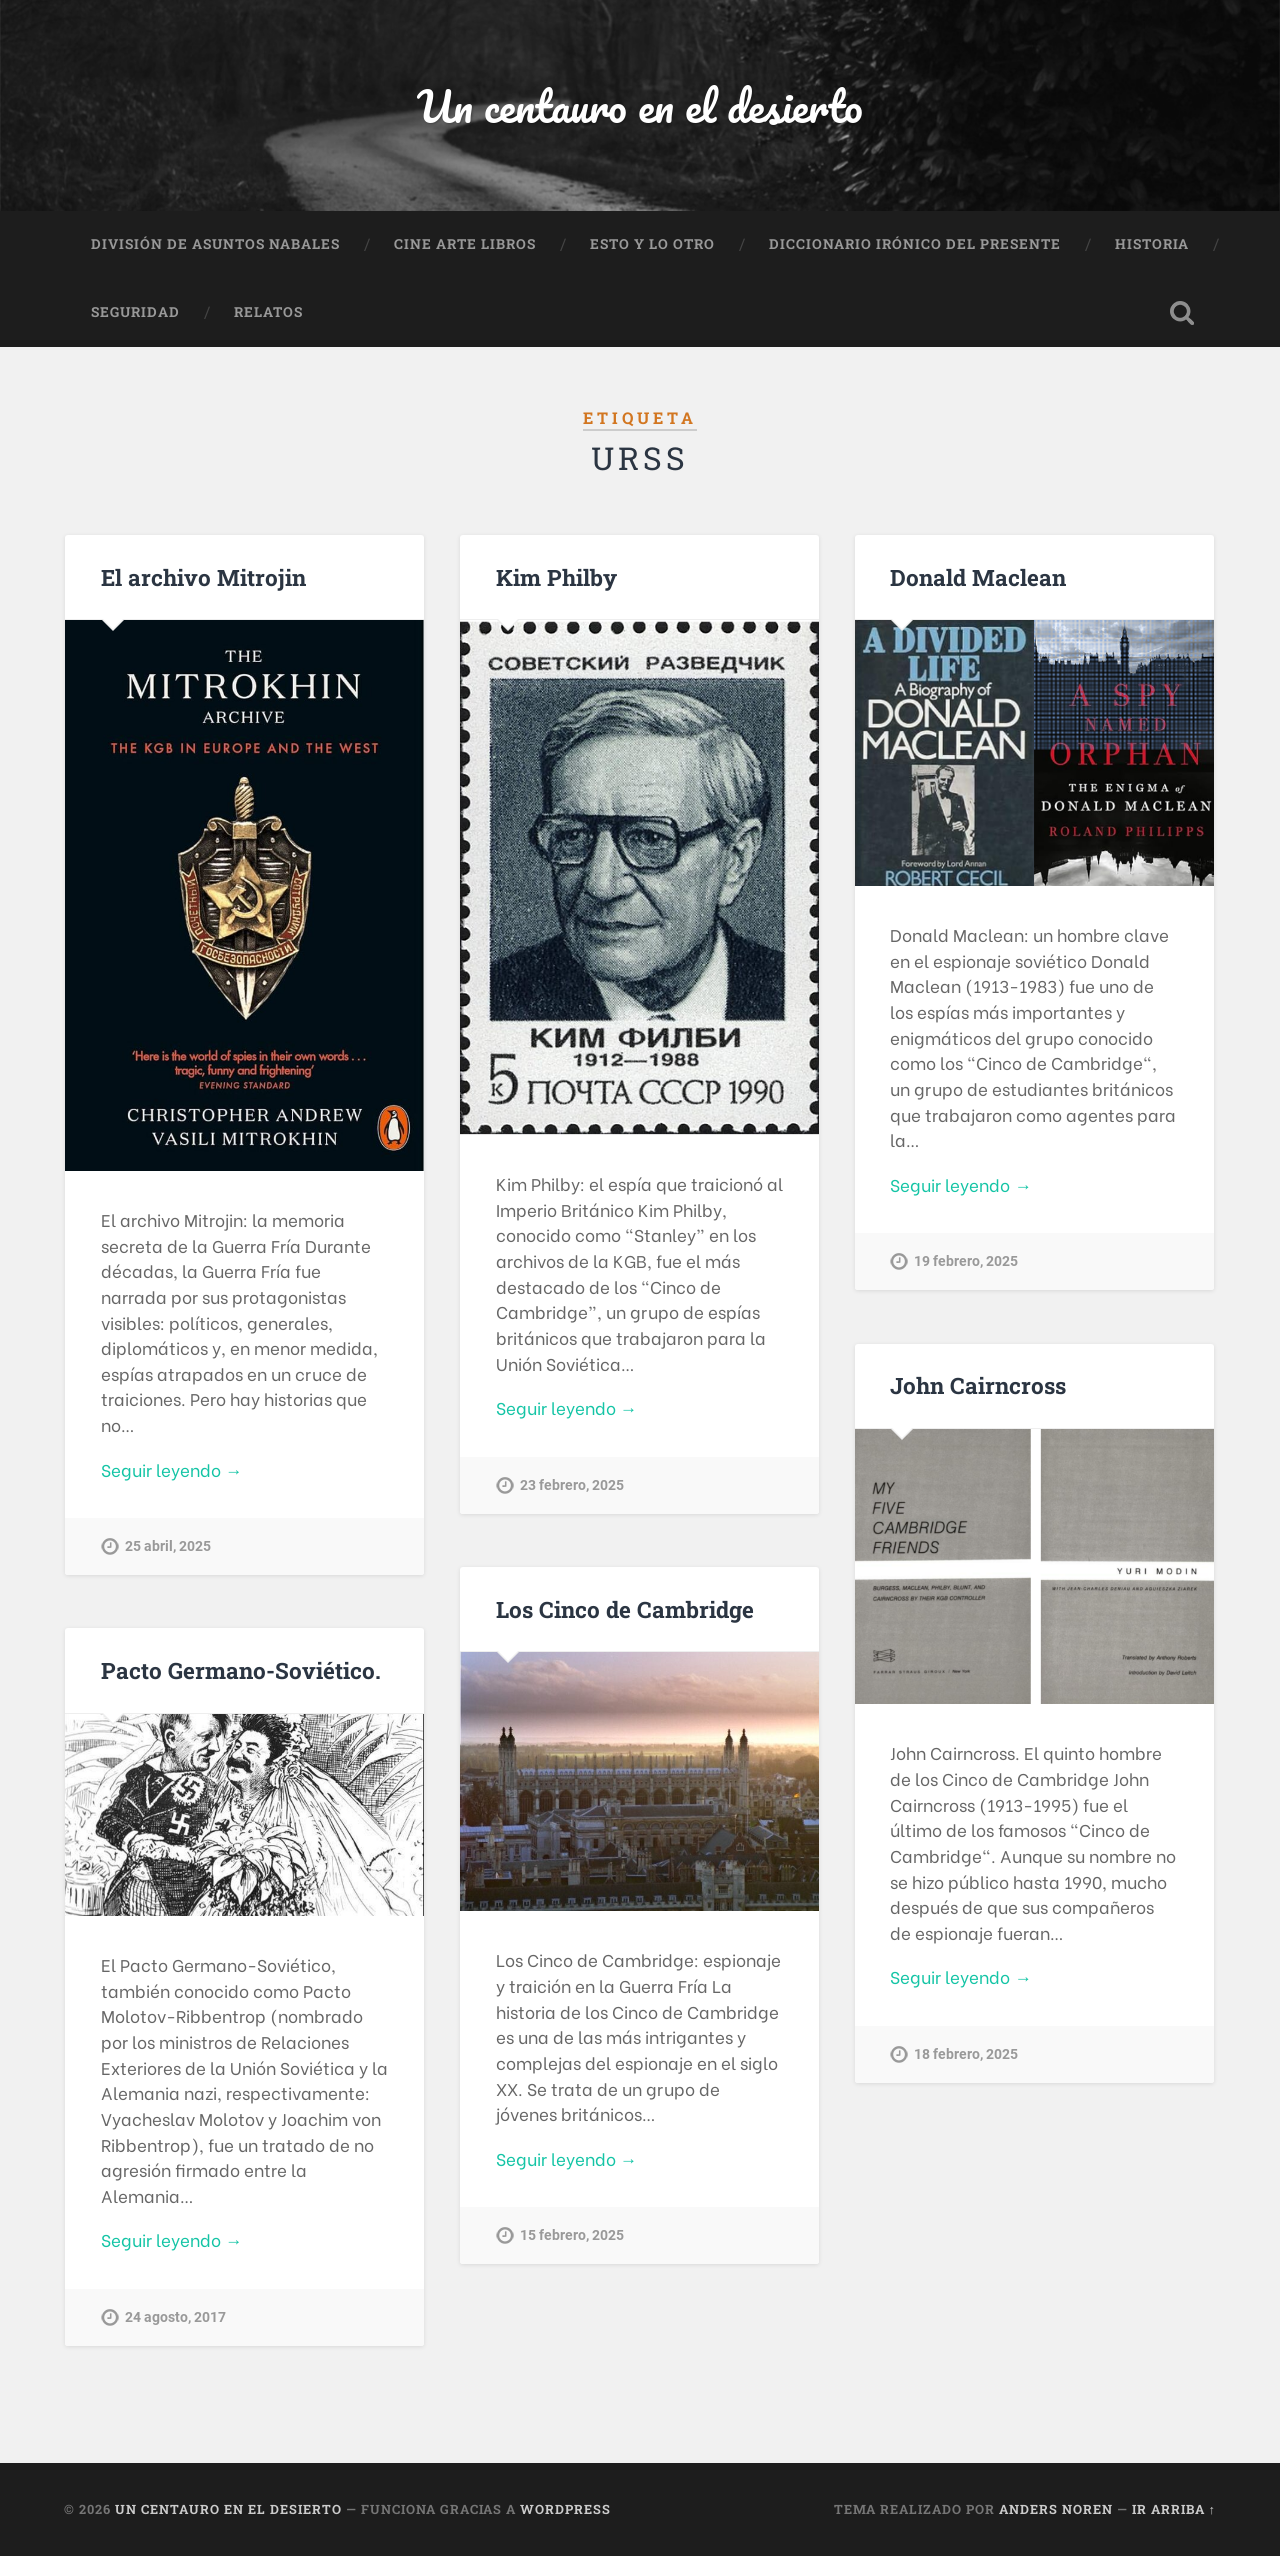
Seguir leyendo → (171, 1469)
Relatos (268, 312)
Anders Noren (1056, 2509)
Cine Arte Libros (465, 244)
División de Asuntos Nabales (215, 244)
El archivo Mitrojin (203, 577)
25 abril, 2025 (168, 1546)
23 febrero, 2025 (572, 1485)
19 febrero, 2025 (966, 1261)
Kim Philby (556, 577)
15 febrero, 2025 (572, 2235)
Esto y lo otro (652, 244)
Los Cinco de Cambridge (625, 1609)
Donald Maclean (978, 577)
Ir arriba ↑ (1174, 2509)
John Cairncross (978, 1385)
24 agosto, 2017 (175, 2317)
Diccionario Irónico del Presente (915, 244)
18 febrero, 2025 (966, 2054)
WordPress (565, 2509)
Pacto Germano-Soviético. (241, 1670)
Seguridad (135, 312)
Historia (1152, 244)
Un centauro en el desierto (640, 105)
